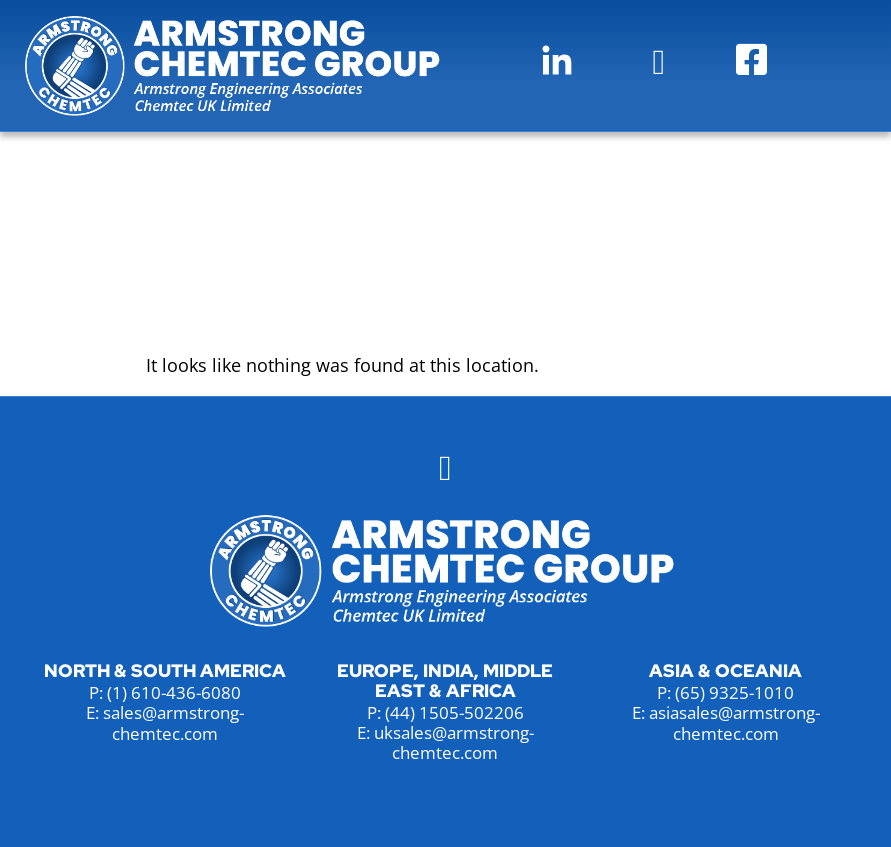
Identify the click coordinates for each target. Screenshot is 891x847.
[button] (659, 62)
